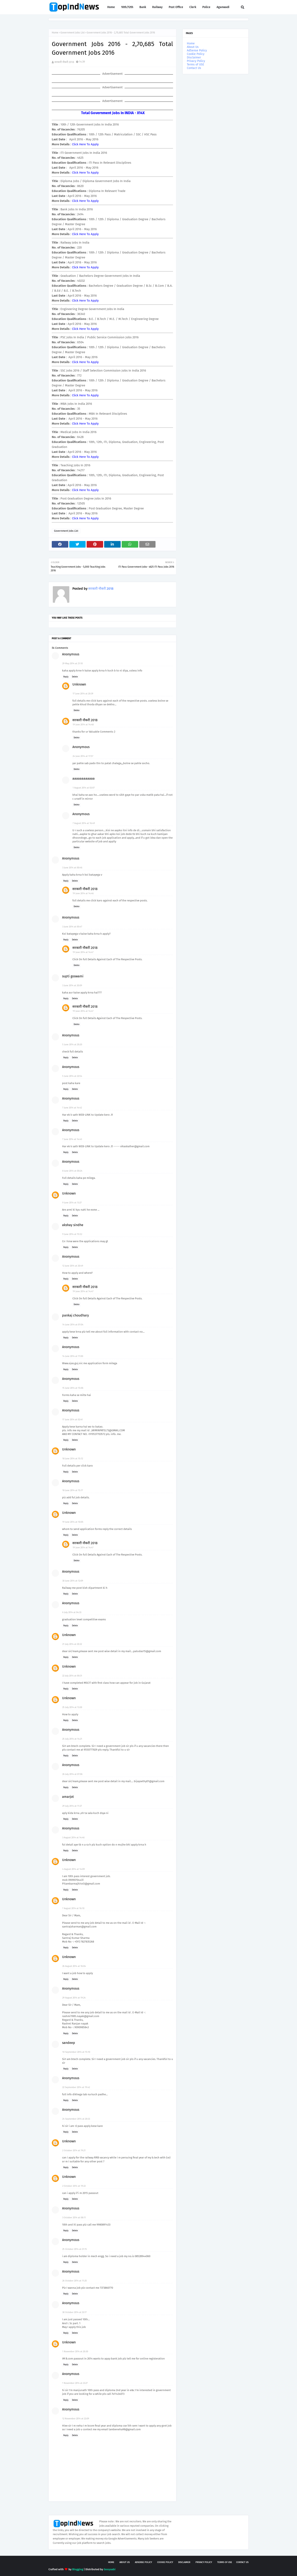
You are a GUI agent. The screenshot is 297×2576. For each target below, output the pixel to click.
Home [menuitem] (111, 7)
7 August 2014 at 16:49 (84, 823)
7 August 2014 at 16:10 (73, 1908)
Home (55, 32)
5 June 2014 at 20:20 (72, 1044)
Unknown (79, 684)
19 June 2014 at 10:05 (72, 1522)
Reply (65, 677)
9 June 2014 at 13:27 (72, 1202)
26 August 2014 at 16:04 (74, 1966)
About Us (193, 47)
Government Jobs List (72, 32)
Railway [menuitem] (157, 7)
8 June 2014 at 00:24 (72, 1171)
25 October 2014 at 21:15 (74, 2249)
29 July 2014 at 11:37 (72, 1806)
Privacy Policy (196, 61)
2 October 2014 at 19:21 (74, 2150)
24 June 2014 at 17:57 (83, 756)
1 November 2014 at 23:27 (75, 2383)
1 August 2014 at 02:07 (84, 787)
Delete (75, 677)
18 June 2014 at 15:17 (72, 1490)
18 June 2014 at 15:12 (72, 1458)
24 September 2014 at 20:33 (76, 2119)
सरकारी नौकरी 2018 (64, 62)
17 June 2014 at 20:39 (83, 693)
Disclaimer (194, 57)
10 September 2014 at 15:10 (76, 2052)
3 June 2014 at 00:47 (72, 926)
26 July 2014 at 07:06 (72, 1774)
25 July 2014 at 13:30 (72, 1707)
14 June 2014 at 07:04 (72, 1324)
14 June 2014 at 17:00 (72, 1356)
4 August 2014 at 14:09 (73, 1869)
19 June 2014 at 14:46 (83, 893)
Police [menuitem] (206, 7)
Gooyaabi (110, 2569)
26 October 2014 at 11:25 (74, 2280)
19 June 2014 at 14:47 (83, 952)
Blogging (77, 2569)
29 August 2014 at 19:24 (74, 1997)
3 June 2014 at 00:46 (72, 867)
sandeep (68, 2043)
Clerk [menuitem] (192, 7)
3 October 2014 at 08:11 (74, 2217)
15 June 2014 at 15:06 (72, 1388)
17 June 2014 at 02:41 (72, 1419)
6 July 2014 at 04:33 (71, 1612)
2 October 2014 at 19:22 (74, 2186)
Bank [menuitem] (142, 7)
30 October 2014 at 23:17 (74, 2312)
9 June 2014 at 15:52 (72, 1234)
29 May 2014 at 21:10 (72, 663)
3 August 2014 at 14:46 (73, 1837)
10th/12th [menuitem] (127, 7)
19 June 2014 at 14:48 (83, 724)
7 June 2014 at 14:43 (72, 1139)
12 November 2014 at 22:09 (75, 2418)
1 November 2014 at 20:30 (75, 2351)
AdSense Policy (197, 50)
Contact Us (194, 68)
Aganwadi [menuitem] (223, 7)
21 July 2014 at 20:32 (72, 1644)
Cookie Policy (195, 54)
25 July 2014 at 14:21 (72, 1739)
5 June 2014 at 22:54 (72, 1076)
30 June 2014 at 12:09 (72, 1580)
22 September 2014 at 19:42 (76, 2087)
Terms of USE (195, 64)
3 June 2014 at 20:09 (72, 985)
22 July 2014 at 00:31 (72, 1675)
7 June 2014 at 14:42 (72, 1107)
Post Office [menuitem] (176, 7)
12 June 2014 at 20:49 (72, 1265)
